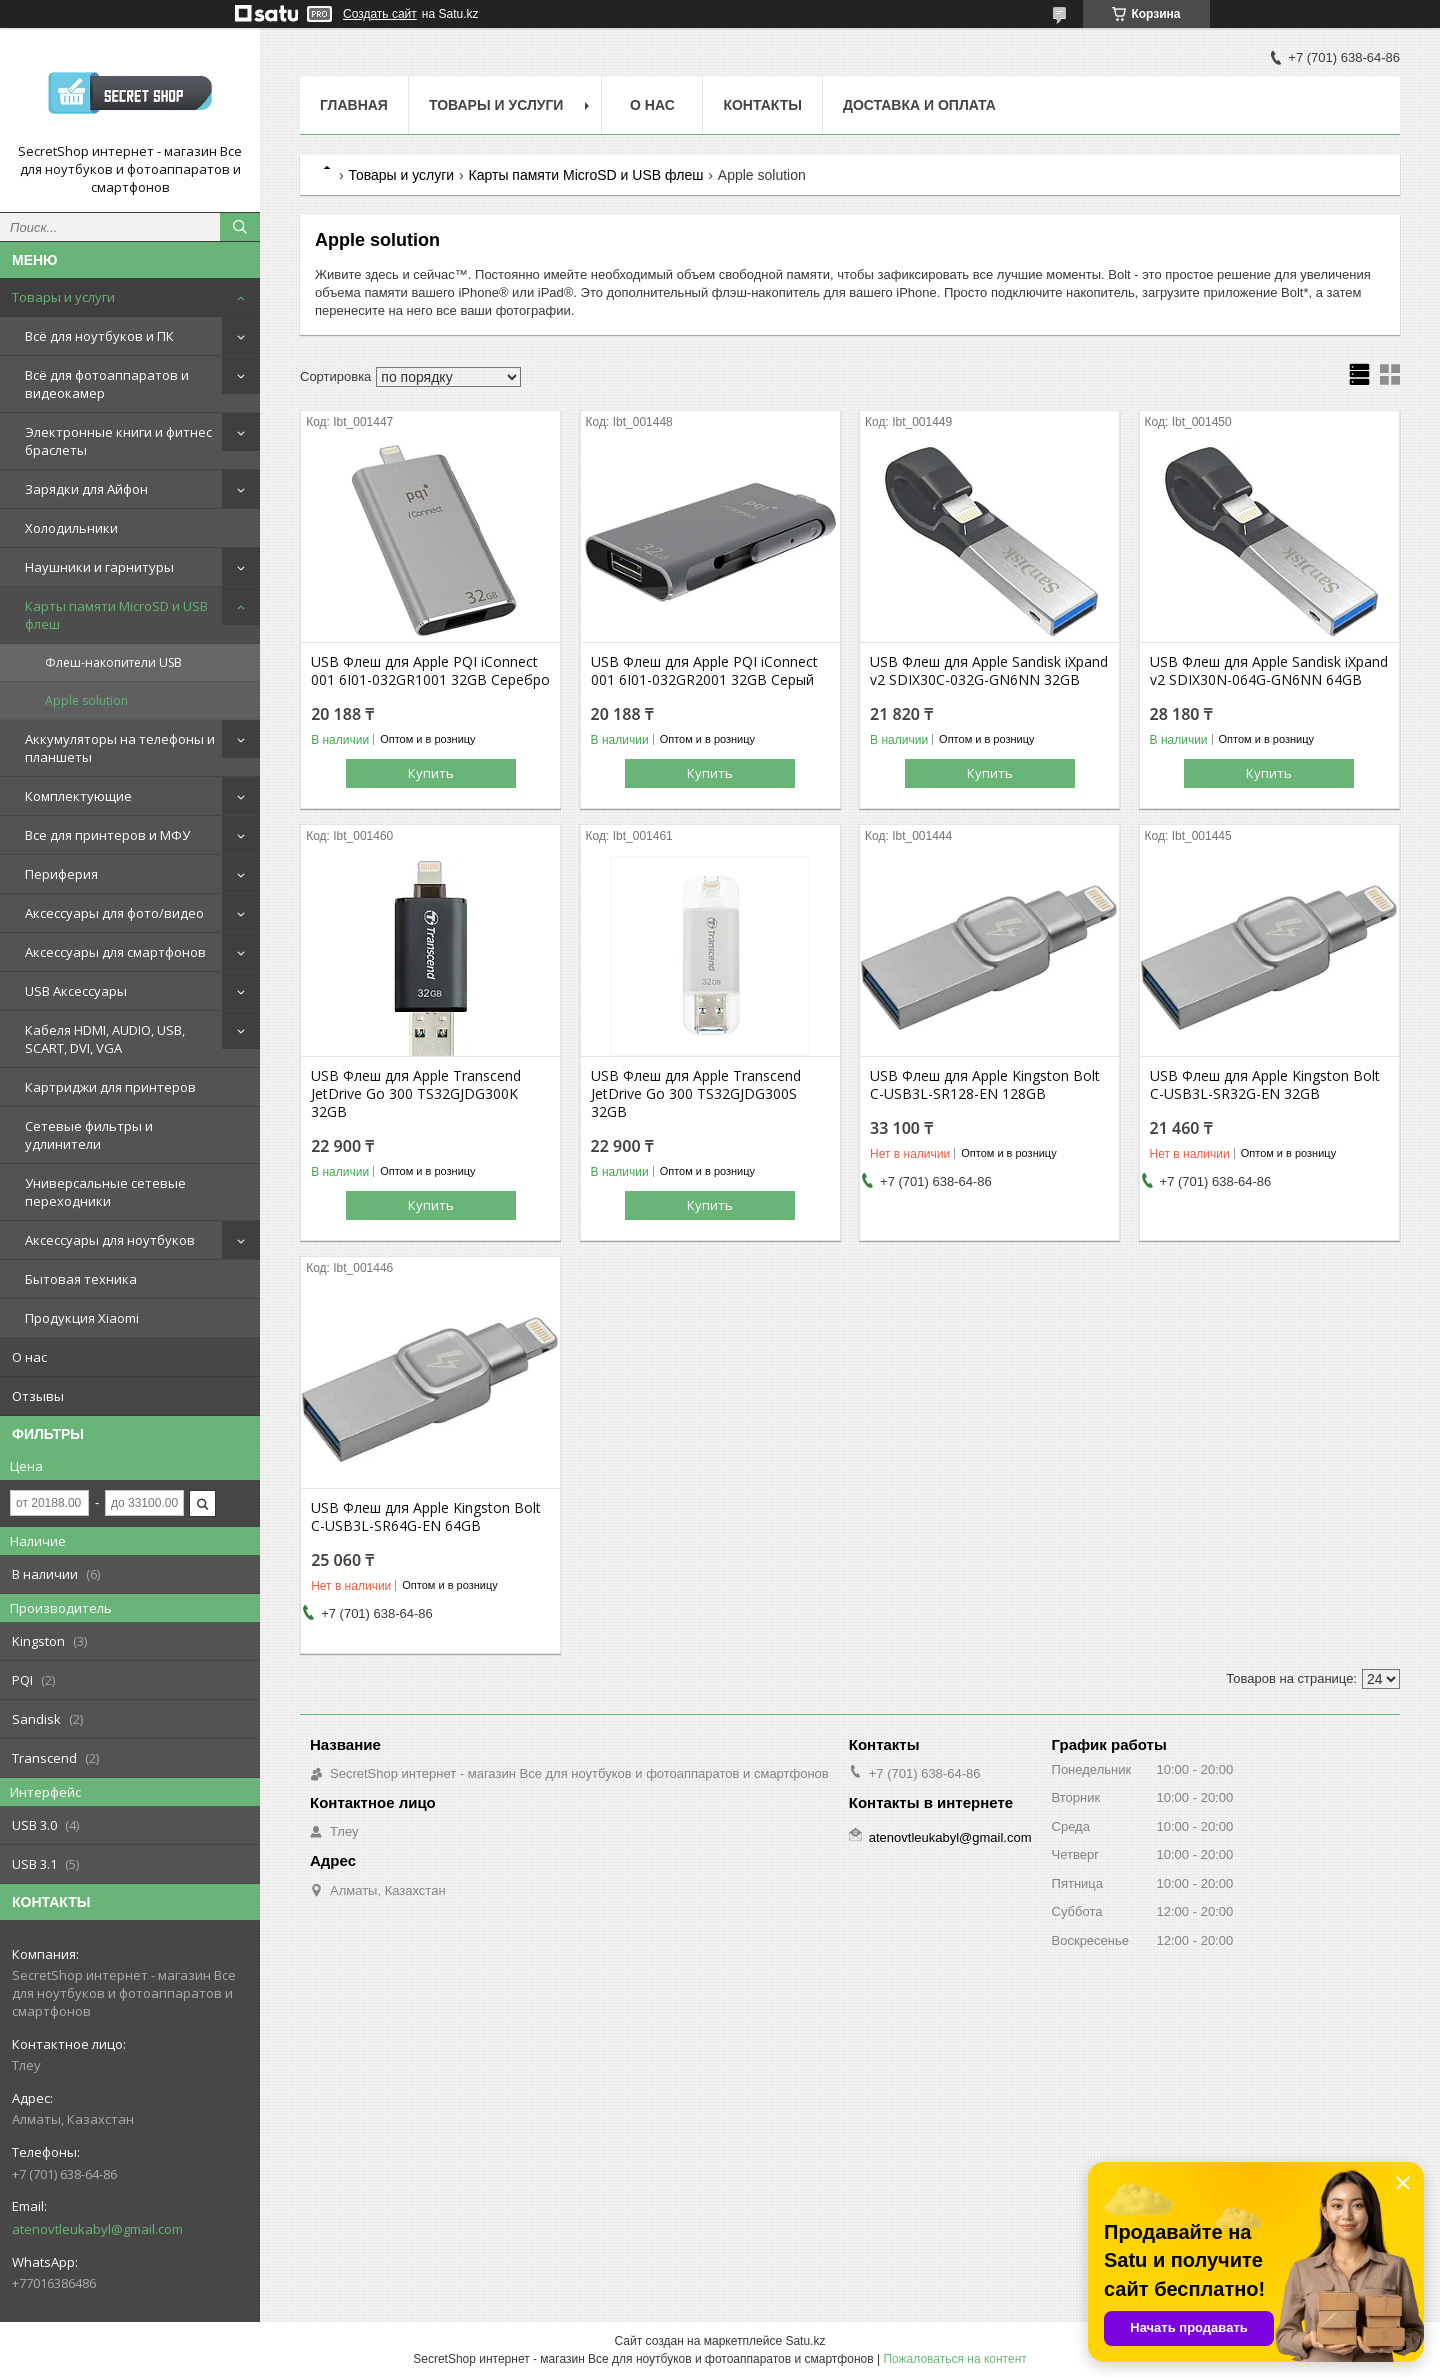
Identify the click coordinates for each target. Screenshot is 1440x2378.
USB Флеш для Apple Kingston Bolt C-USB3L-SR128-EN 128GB (985, 1085)
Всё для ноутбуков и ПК (99, 336)
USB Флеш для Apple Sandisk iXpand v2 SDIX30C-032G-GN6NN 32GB (989, 671)
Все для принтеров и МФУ (107, 835)
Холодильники (71, 528)
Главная (354, 105)
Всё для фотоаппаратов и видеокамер (107, 384)
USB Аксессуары (76, 991)
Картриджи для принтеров (110, 1087)
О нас (29, 1357)
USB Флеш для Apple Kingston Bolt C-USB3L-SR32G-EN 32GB (1265, 1085)
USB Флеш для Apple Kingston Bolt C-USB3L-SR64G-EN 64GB (426, 1517)
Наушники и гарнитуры (99, 567)
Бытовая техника (81, 1279)
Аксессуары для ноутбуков (110, 1240)
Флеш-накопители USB (113, 662)
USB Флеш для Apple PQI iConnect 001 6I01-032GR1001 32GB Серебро (430, 671)
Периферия (61, 874)
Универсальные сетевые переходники (105, 1192)
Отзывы (38, 1396)
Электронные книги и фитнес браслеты (118, 441)
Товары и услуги (63, 297)
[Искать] (240, 227)
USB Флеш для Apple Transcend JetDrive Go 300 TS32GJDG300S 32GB (696, 1094)
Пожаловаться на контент (954, 2359)
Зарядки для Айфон (86, 489)
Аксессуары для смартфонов (115, 952)
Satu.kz (805, 2341)
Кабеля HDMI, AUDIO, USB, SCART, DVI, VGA (105, 1039)
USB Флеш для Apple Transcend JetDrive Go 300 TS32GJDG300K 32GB (416, 1094)
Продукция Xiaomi (82, 1318)
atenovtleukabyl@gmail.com (97, 2229)
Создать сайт (380, 14)
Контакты (762, 105)
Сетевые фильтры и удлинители (89, 1135)
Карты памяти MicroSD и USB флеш (116, 615)
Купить (431, 773)
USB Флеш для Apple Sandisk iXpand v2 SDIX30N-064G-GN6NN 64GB (1269, 671)
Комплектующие (78, 796)
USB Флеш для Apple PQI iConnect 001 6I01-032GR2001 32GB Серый (704, 671)
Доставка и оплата (919, 105)
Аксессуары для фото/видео (114, 913)
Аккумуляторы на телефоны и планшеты (120, 748)
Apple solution (86, 700)
